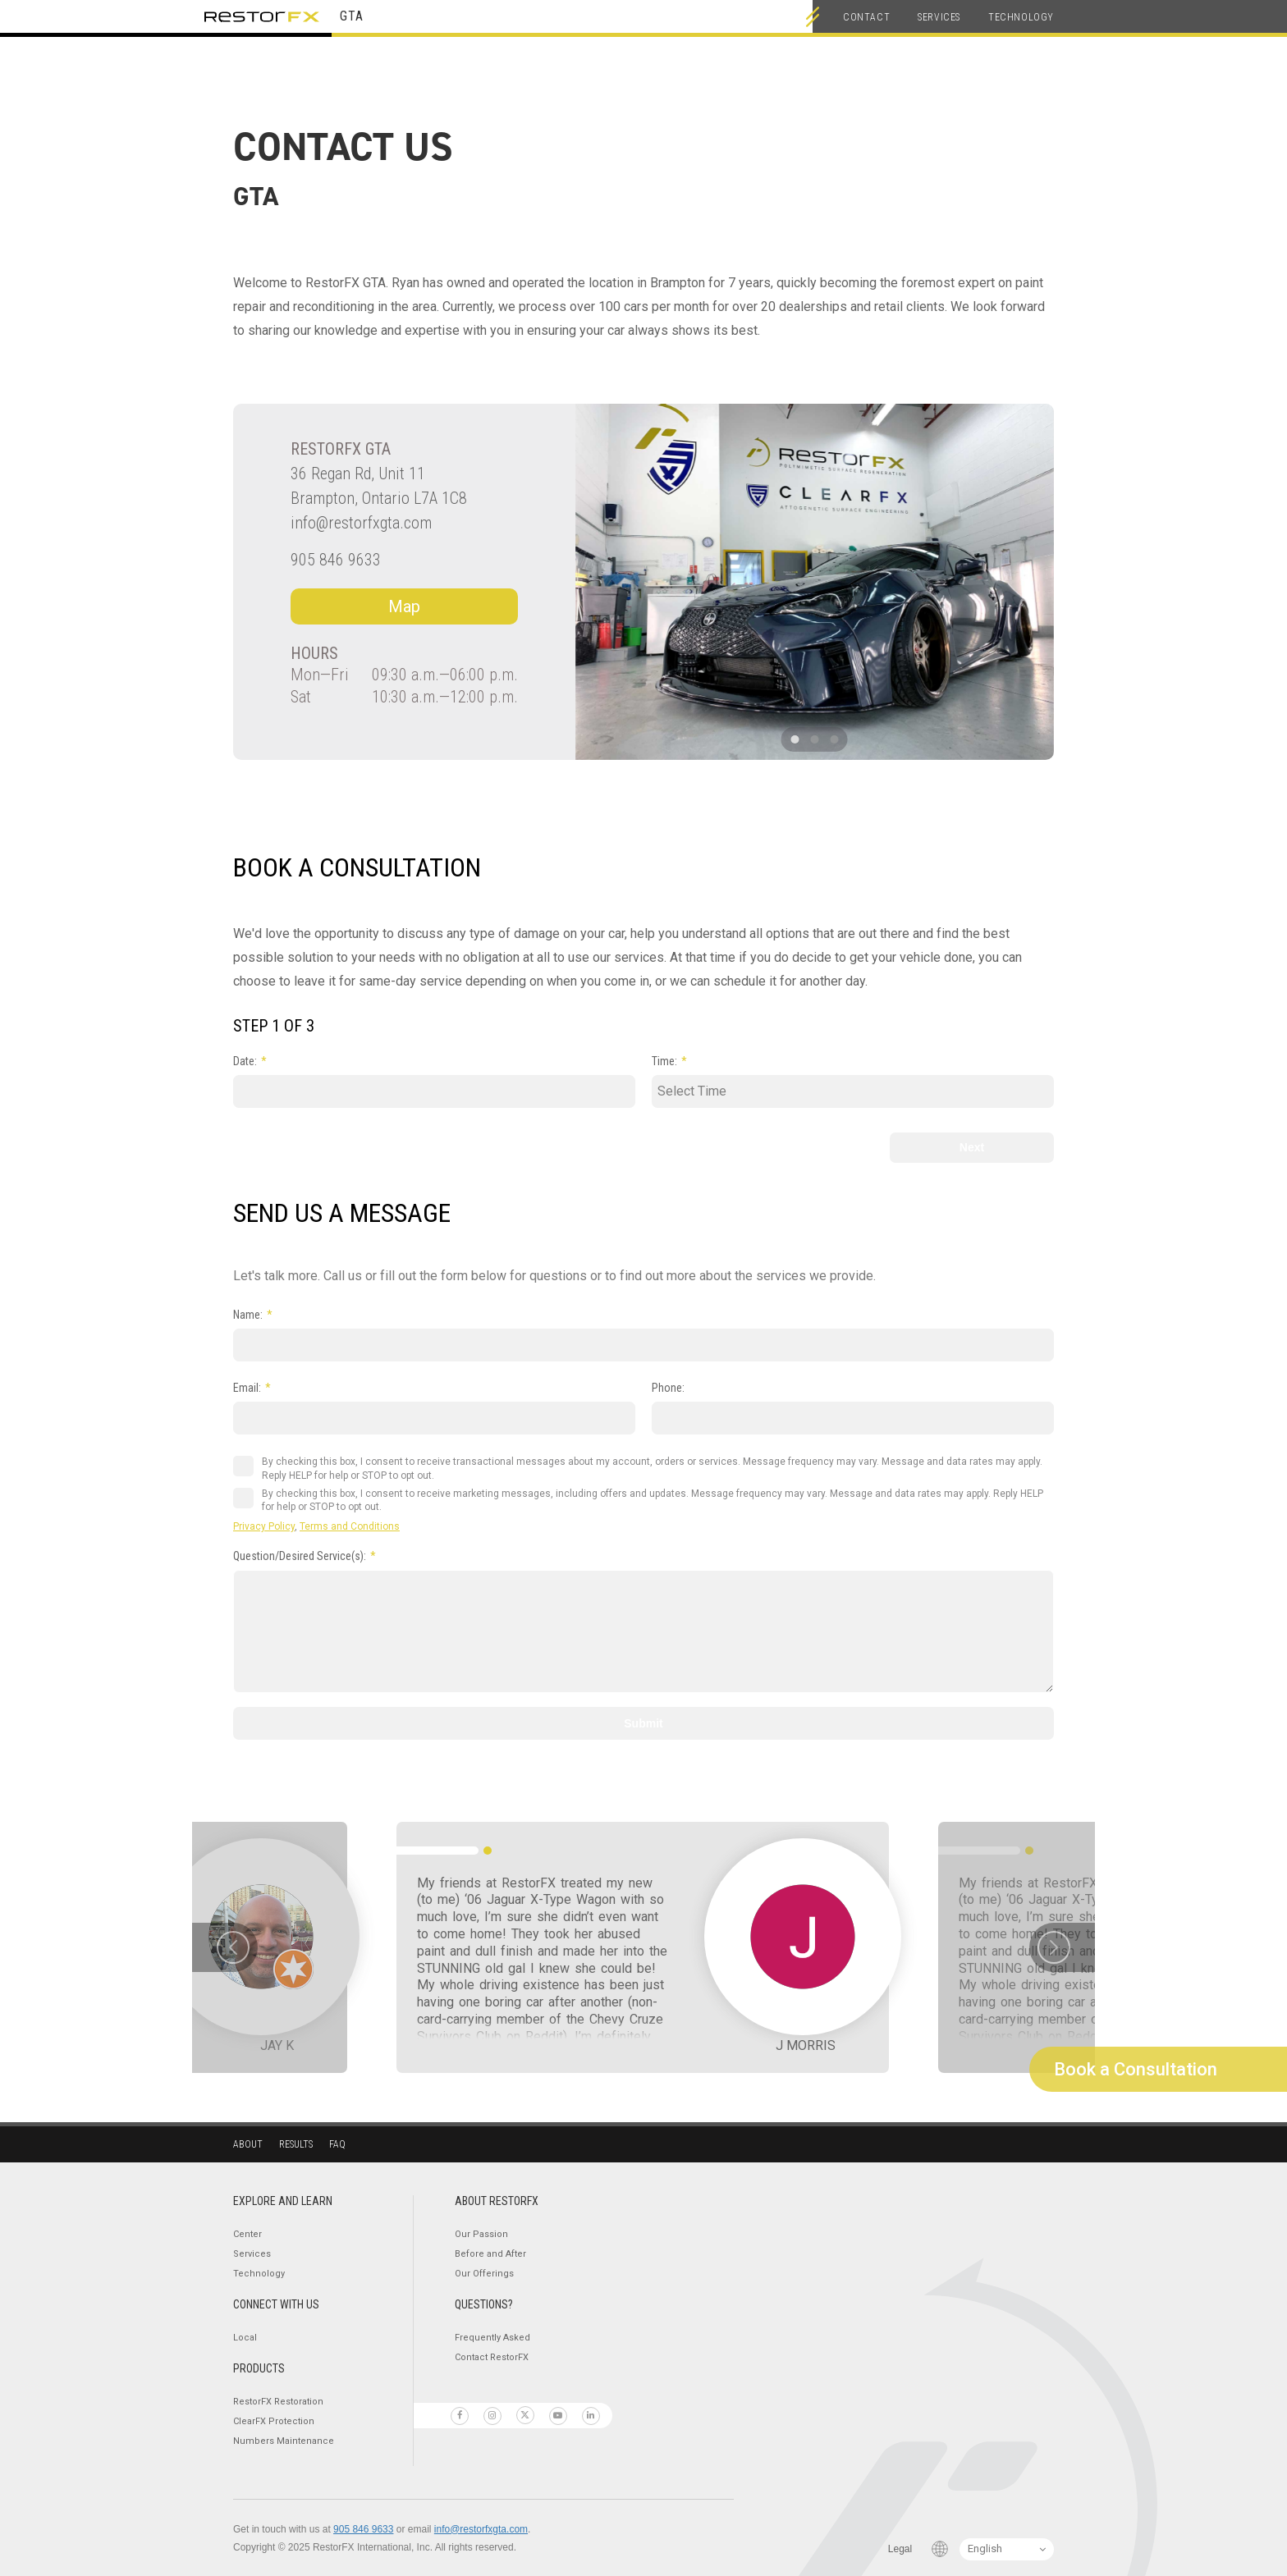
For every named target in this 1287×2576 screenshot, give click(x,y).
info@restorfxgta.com (361, 523)
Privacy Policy (264, 1526)
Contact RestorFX (492, 2357)
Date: (245, 1061)
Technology (1021, 17)
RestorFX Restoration (278, 2401)
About (248, 2144)
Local (245, 2337)
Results (296, 2144)
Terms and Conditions (350, 1526)
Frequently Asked (492, 2337)
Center (247, 2234)
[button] (795, 739)
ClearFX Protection (273, 2421)
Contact (866, 17)
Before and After (490, 2254)
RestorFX (262, 16)
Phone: (668, 1387)
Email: (247, 1387)
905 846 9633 (336, 560)
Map (404, 606)
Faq (337, 2144)
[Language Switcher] (1007, 2549)
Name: (248, 1314)
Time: (664, 1061)
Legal (900, 2549)
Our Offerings (484, 2273)
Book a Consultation (1135, 2069)
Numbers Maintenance (283, 2441)
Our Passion (481, 2234)
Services (939, 17)
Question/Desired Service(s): (299, 1556)
